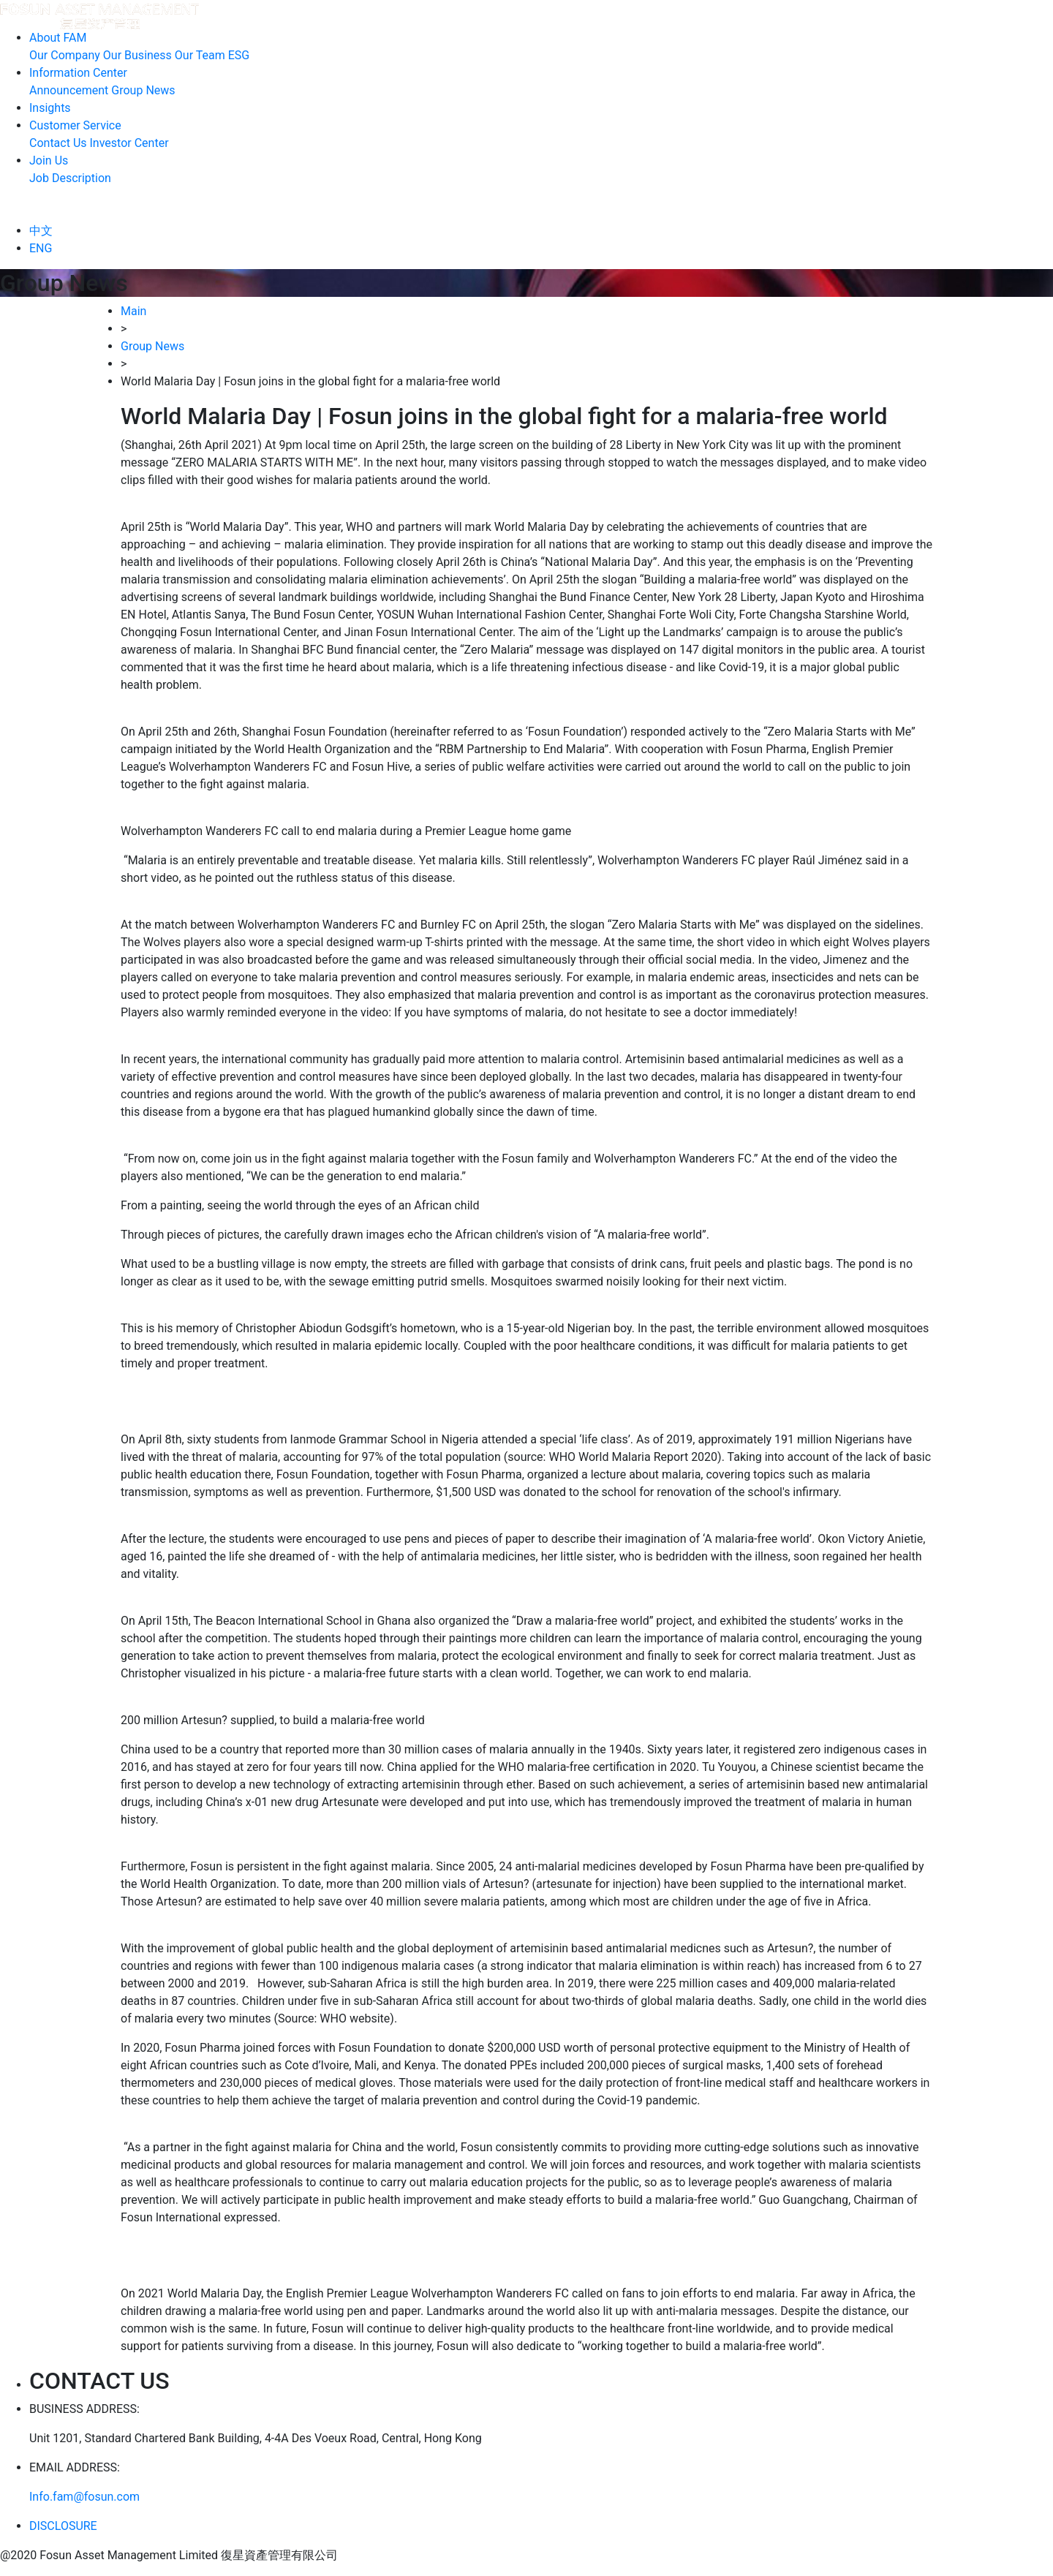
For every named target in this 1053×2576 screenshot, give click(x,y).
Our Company (64, 55)
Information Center (78, 73)
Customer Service (75, 125)
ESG (239, 55)
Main (133, 311)
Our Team (200, 55)
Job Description (70, 178)
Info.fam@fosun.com (84, 2497)
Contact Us (58, 143)
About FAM (58, 38)
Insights (50, 108)
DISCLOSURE (63, 2526)
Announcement (68, 90)
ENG (40, 248)
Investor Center (129, 143)
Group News (143, 90)
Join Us (48, 160)
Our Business (137, 55)
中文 (41, 231)
